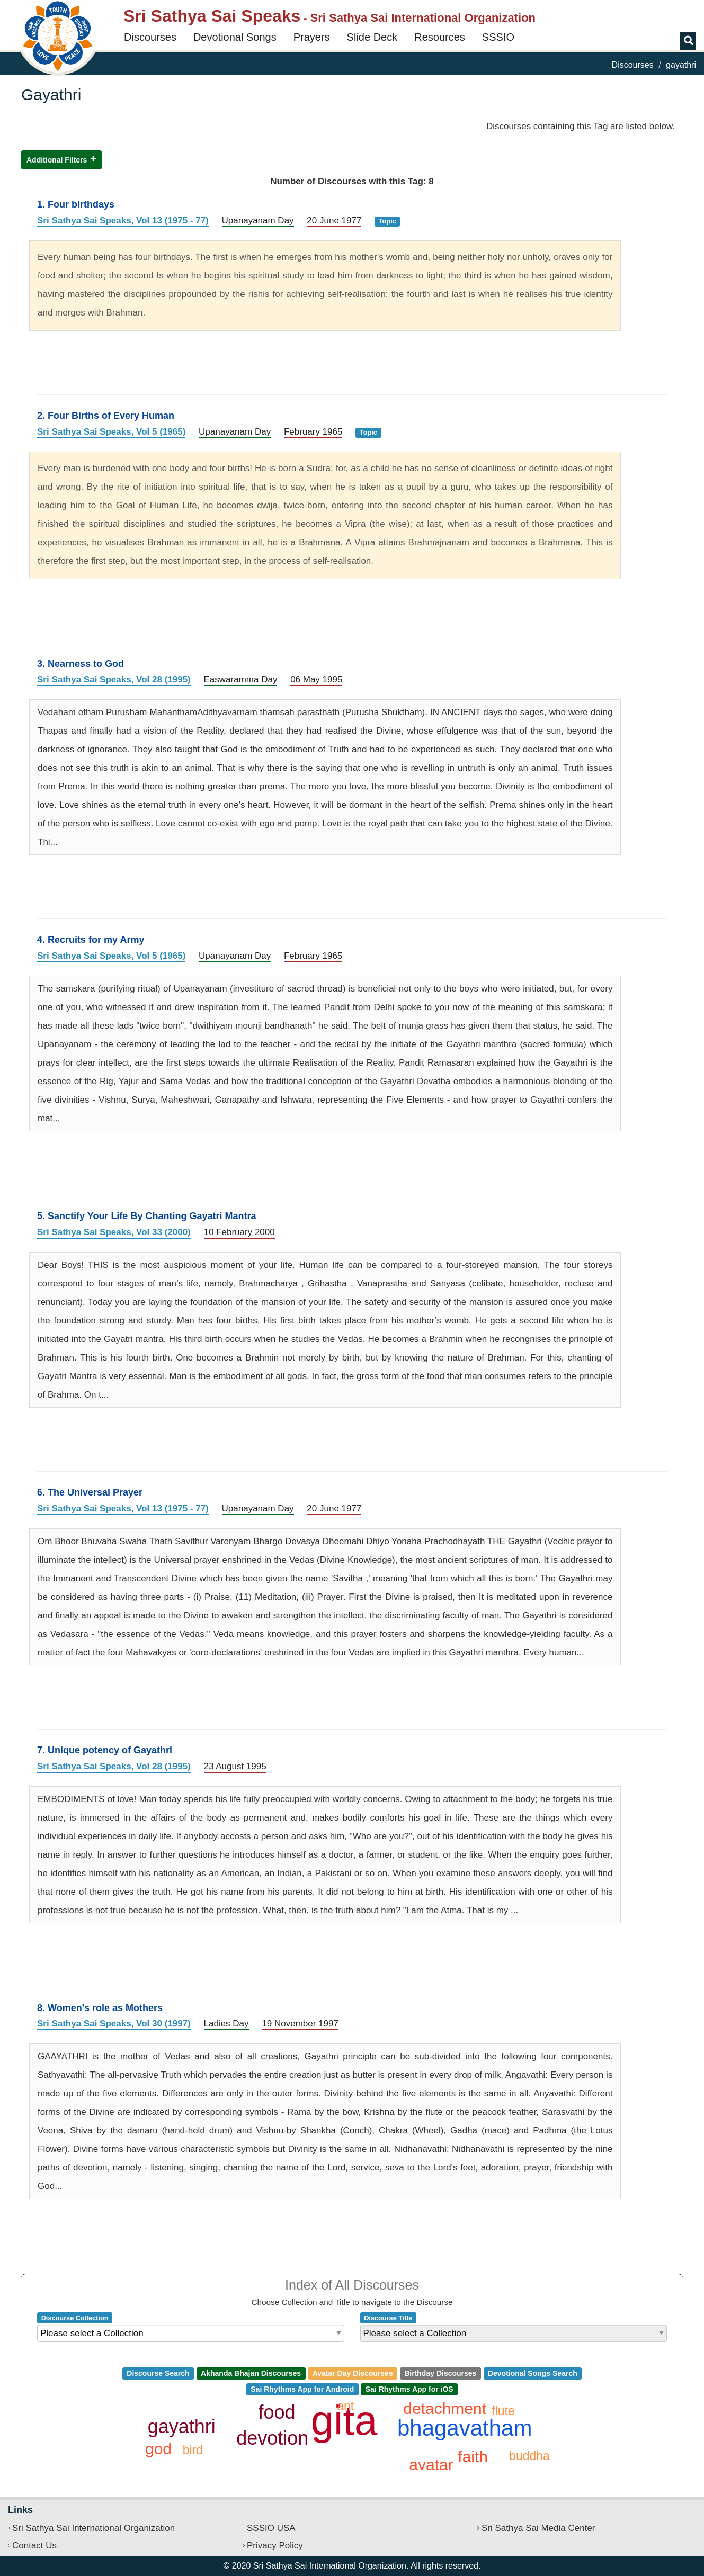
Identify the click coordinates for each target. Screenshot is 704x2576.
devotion (272, 2438)
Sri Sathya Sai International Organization (93, 2528)
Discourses (150, 37)
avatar (431, 2464)
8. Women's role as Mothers (100, 2008)
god (158, 2448)
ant (345, 2406)
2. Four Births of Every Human (105, 415)
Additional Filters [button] (56, 160)
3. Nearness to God (80, 664)
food (277, 2412)
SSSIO (498, 37)
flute (503, 2411)
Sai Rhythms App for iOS (409, 2388)
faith (473, 2456)
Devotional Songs (235, 37)
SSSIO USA (271, 2528)
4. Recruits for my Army (90, 939)
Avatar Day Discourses (353, 2372)
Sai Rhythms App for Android (302, 2388)
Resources (439, 37)
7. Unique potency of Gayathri (104, 1750)
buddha (529, 2456)
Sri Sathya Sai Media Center (538, 2528)
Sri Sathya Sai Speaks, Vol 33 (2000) (114, 1232)
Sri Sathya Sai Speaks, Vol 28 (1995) (114, 679)
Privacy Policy (275, 2546)
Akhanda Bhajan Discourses (251, 2372)
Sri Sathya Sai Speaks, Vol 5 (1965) (111, 432)
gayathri (182, 2426)
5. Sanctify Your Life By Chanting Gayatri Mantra (146, 1216)
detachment (444, 2408)
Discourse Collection (75, 2317)
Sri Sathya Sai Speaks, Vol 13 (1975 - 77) (123, 220)
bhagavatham (464, 2428)
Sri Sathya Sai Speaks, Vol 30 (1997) (114, 2024)
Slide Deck (372, 37)
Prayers (311, 37)
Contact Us (34, 2546)
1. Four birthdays (75, 204)
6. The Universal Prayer (89, 1492)
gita (344, 2420)
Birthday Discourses (440, 2372)
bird (193, 2450)
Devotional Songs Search (532, 2372)
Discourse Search (158, 2372)
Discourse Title (388, 2317)
